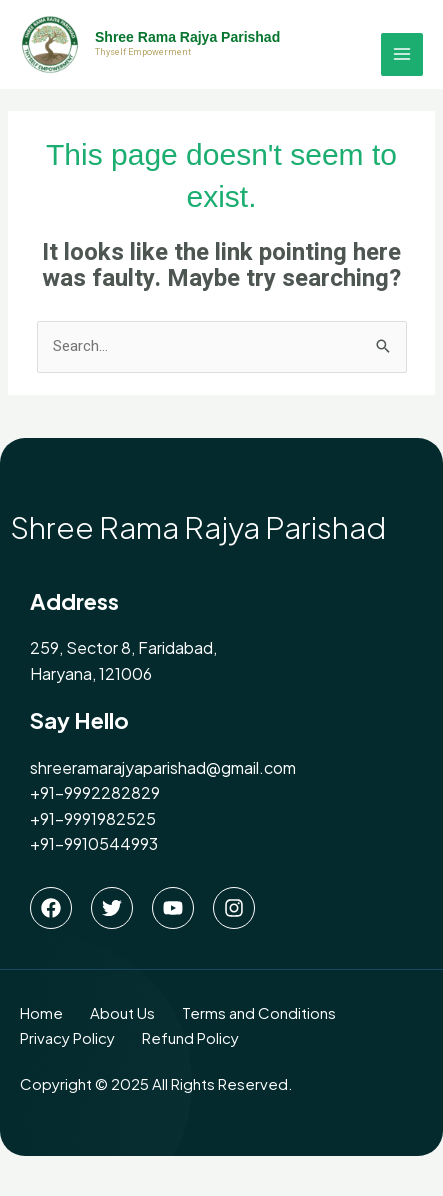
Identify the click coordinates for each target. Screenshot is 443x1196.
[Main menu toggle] (402, 54)
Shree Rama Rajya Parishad (187, 37)
